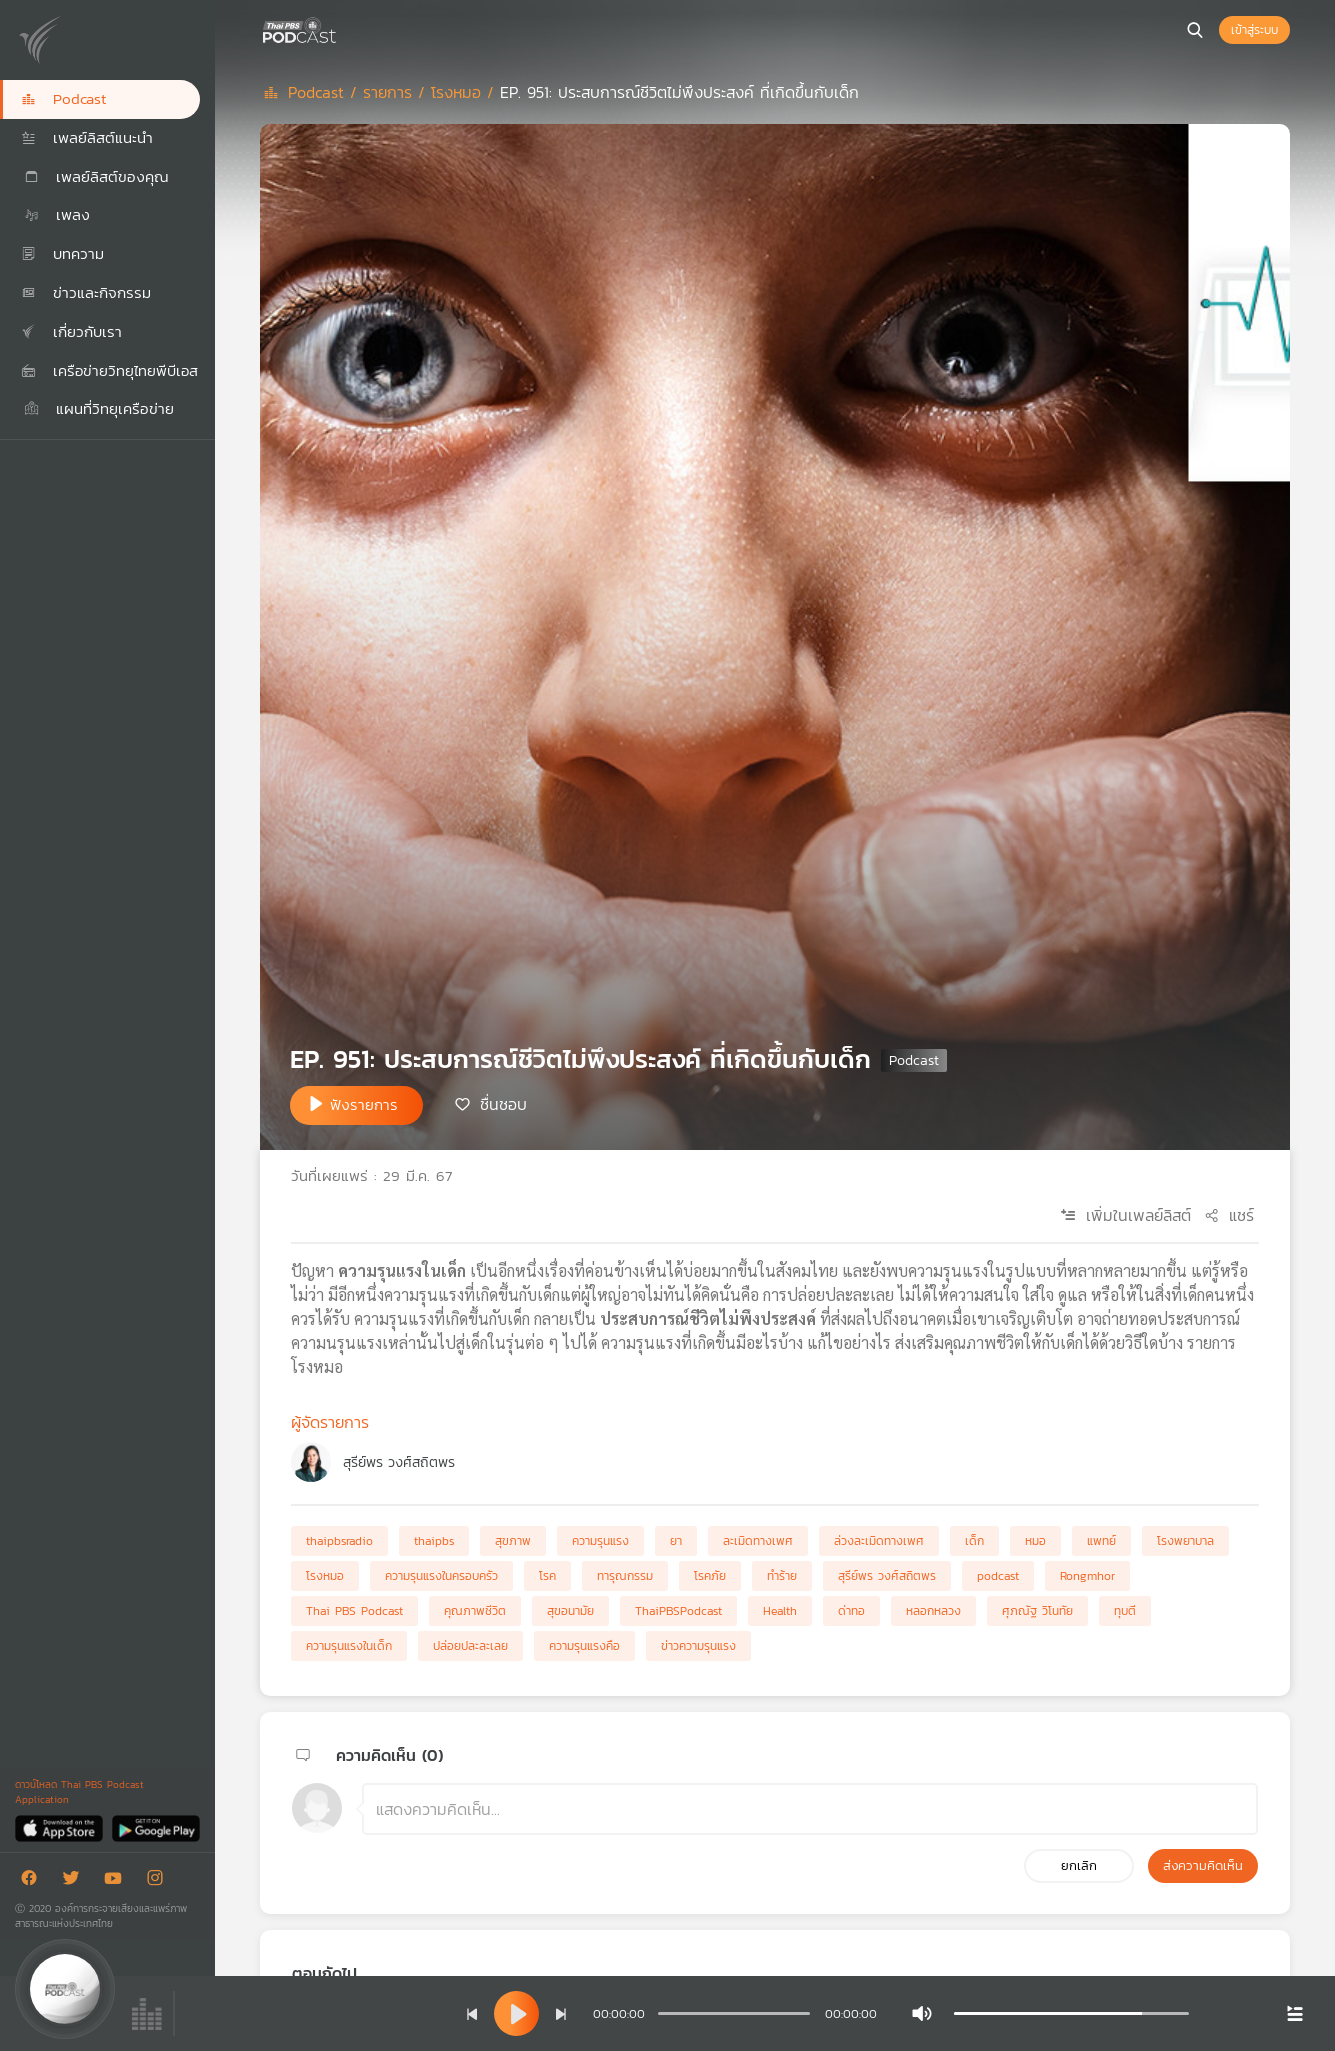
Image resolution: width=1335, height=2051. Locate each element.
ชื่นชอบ (503, 1104)
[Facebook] (34, 1881)
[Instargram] (160, 1881)
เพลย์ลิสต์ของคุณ (95, 176)
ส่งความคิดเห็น (1203, 1865)
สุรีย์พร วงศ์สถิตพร (399, 1462)
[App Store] (60, 1827)
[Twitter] (76, 1881)
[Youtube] (118, 1881)
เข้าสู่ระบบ (1254, 30)
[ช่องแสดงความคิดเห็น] (810, 1809)
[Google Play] (155, 1827)
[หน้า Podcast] (340, 28)
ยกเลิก (1079, 1865)
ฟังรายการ (364, 1104)
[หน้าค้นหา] (1195, 30)
